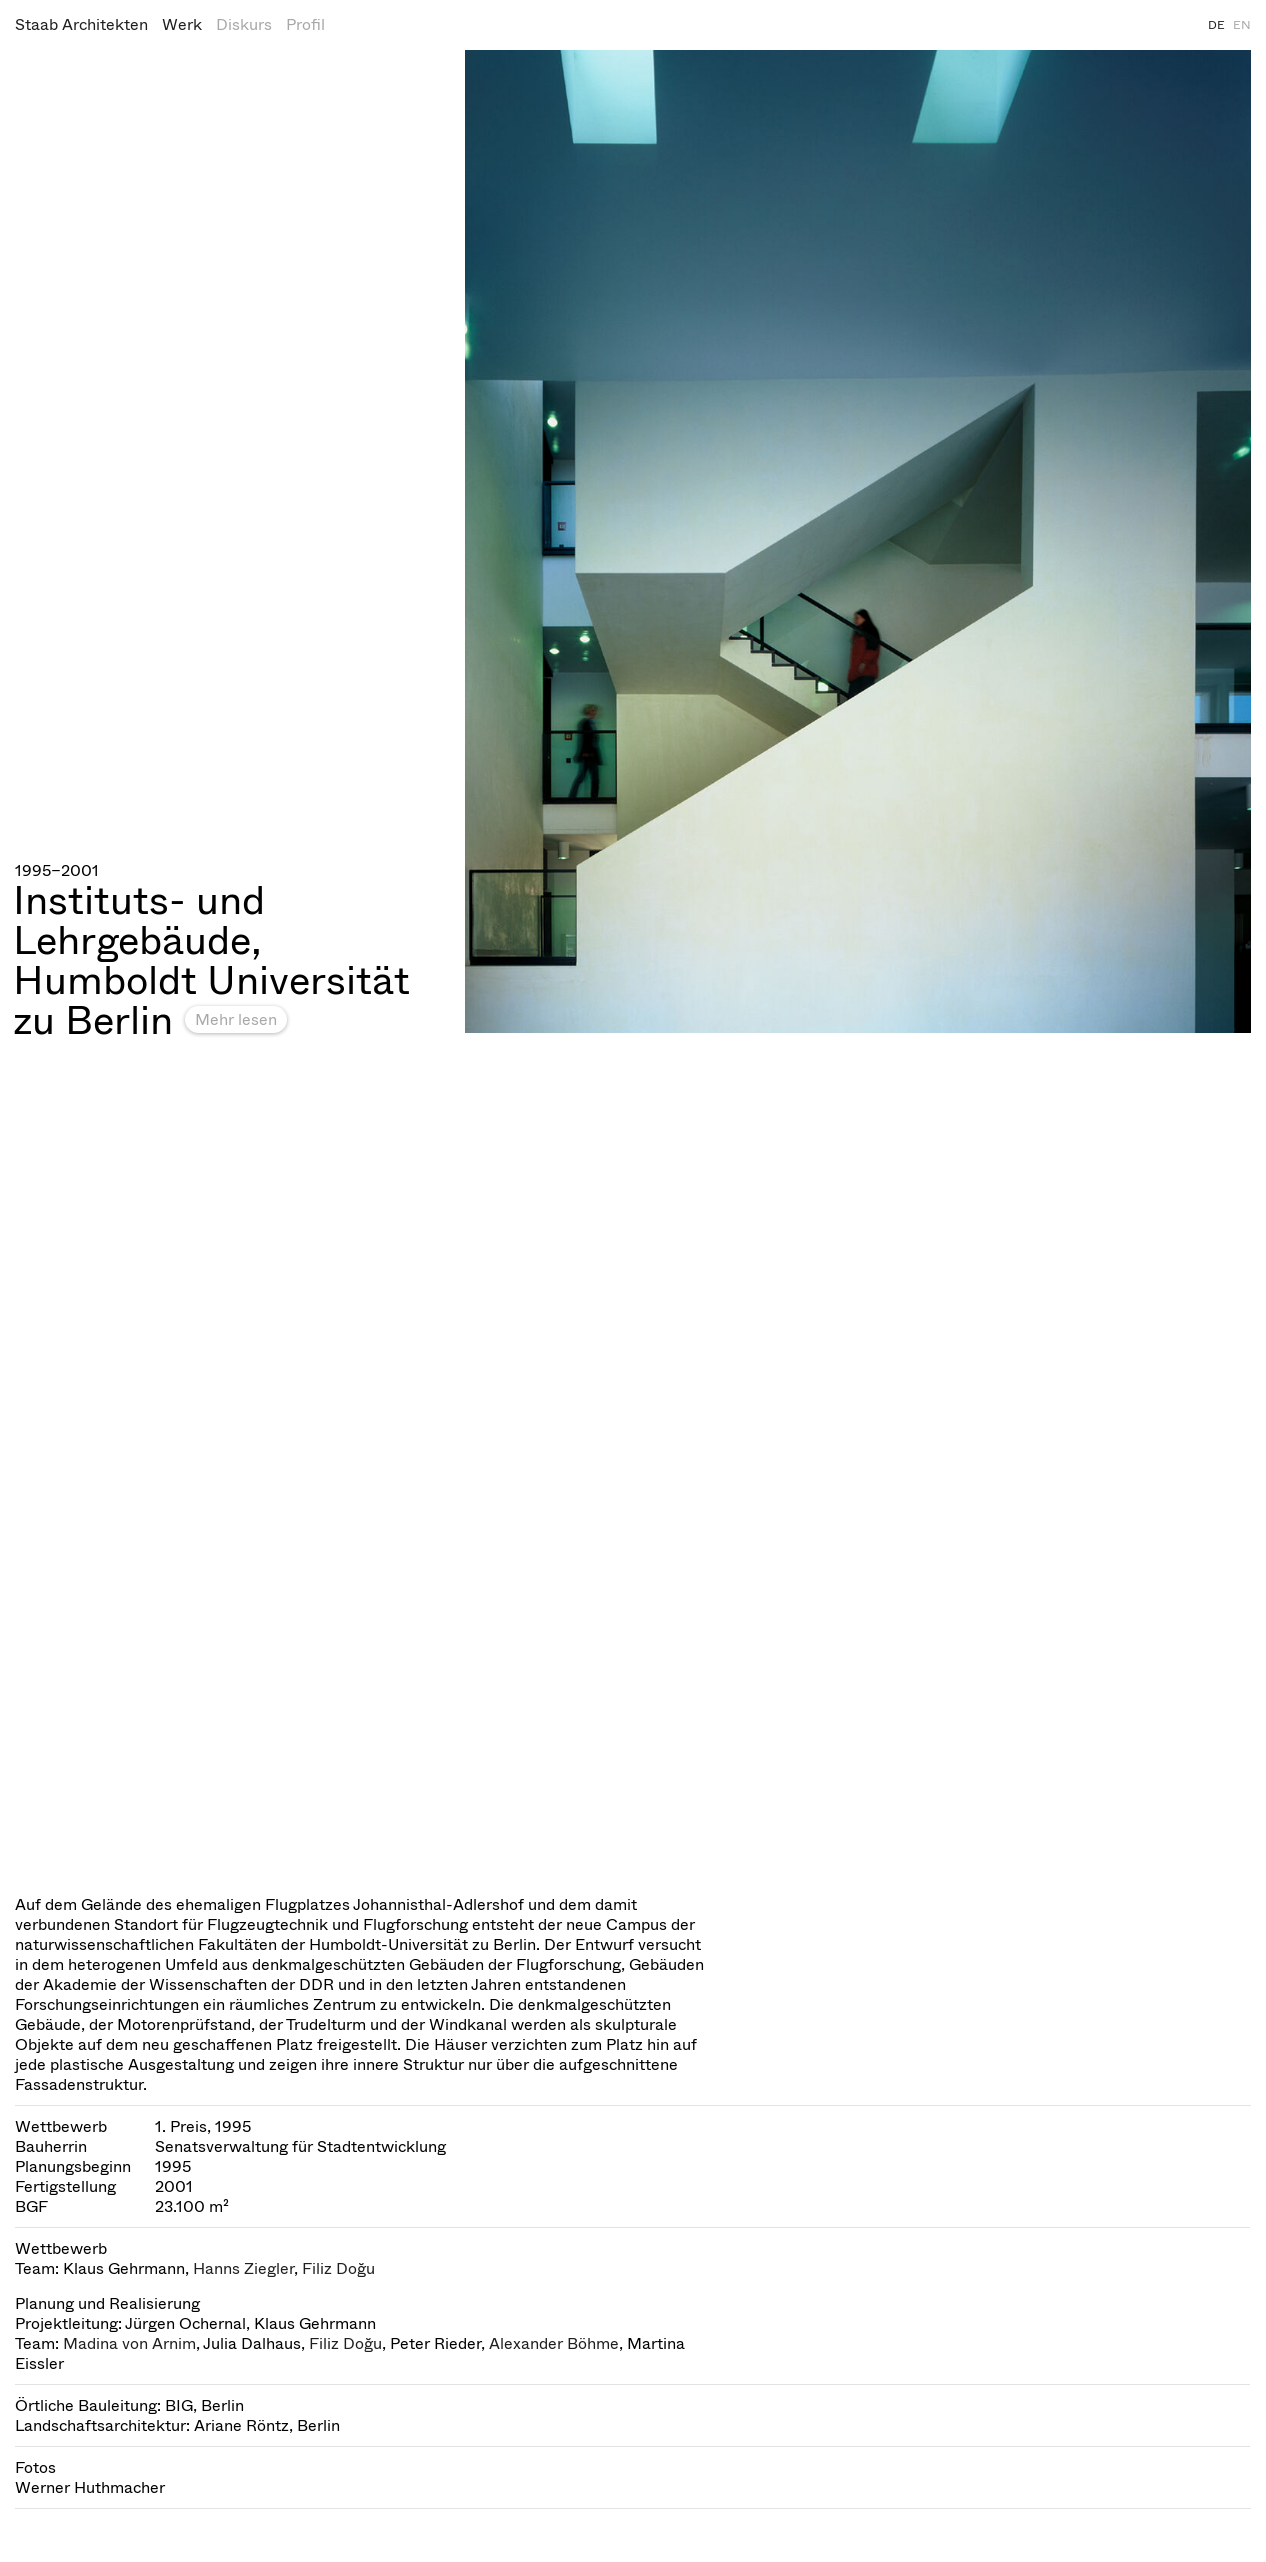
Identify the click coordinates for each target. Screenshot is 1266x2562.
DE (1216, 25)
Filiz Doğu (338, 2268)
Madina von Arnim (129, 2343)
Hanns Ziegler (243, 2268)
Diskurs (244, 24)
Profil (305, 24)
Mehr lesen (236, 1019)
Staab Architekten (81, 24)
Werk (182, 24)
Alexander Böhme (554, 2343)
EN (1242, 25)
